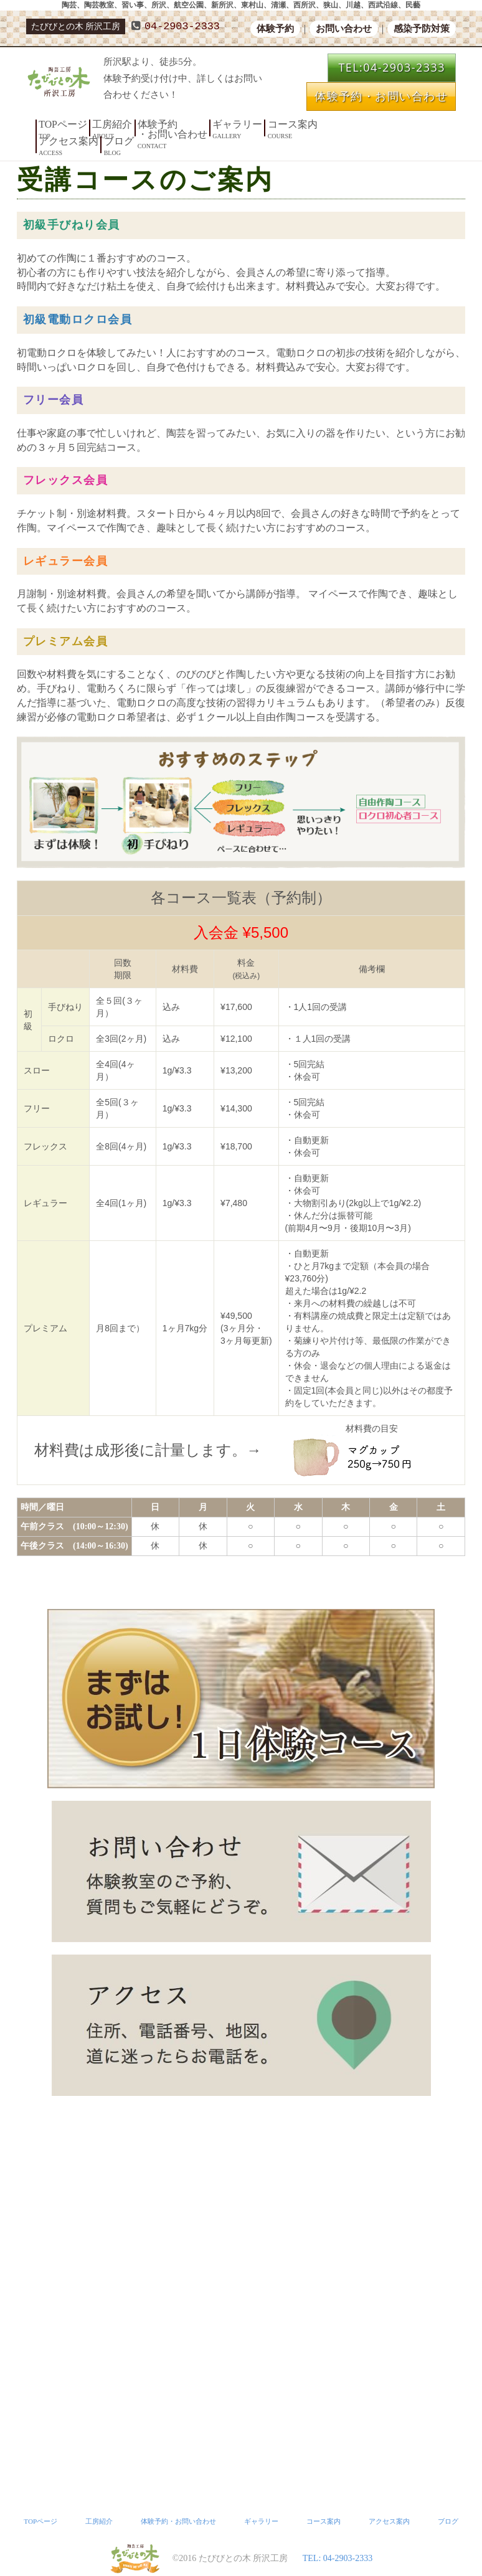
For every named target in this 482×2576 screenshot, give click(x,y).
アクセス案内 (295, 124)
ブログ (336, 124)
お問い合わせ (344, 29)
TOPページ (58, 124)
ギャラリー (201, 124)
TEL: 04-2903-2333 (337, 2558)
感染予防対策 (422, 29)
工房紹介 (98, 124)
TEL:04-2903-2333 (391, 67)
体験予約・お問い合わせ (381, 95)
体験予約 (275, 29)
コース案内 (246, 124)
